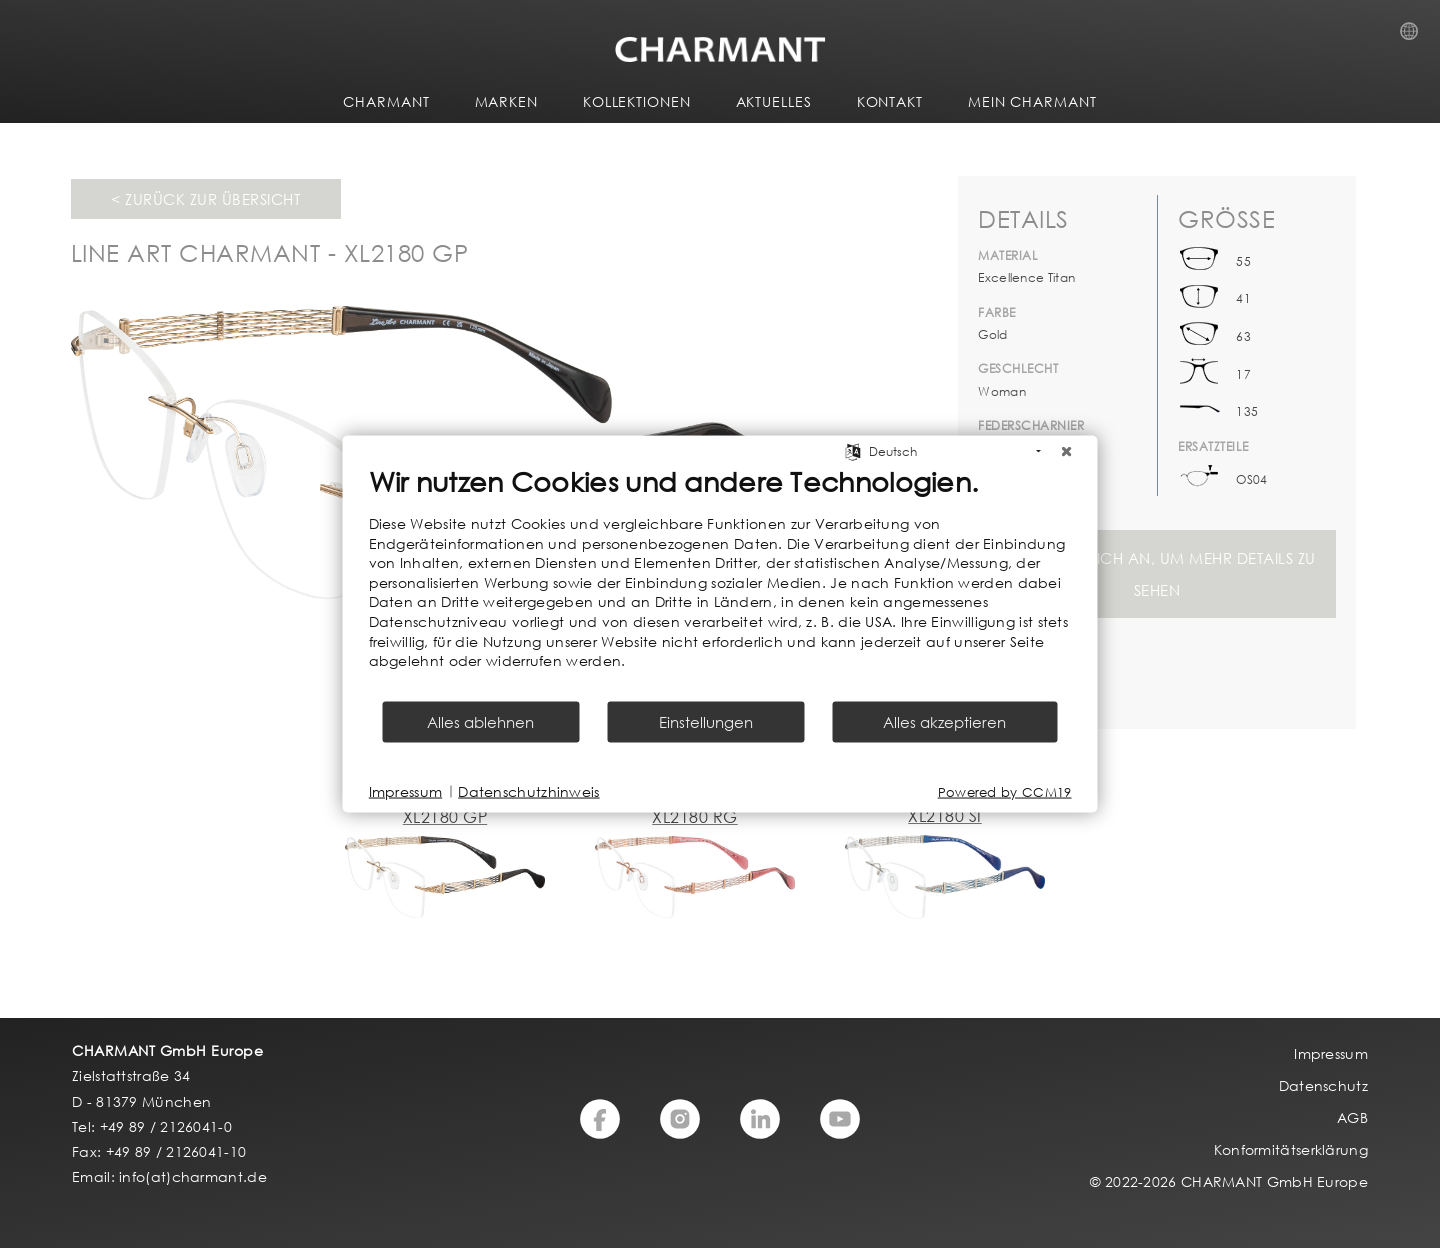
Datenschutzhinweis (528, 791)
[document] (720, 582)
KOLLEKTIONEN (637, 101)
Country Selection (1415, 37)
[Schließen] (1067, 452)
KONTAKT (890, 101)
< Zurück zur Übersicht (205, 199)
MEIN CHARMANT (1032, 101)
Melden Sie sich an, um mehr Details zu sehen (1157, 574)
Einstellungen (706, 721)
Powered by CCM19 (1005, 791)
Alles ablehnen (480, 721)
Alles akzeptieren (944, 721)
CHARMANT (386, 101)
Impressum (406, 791)
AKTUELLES (774, 101)
